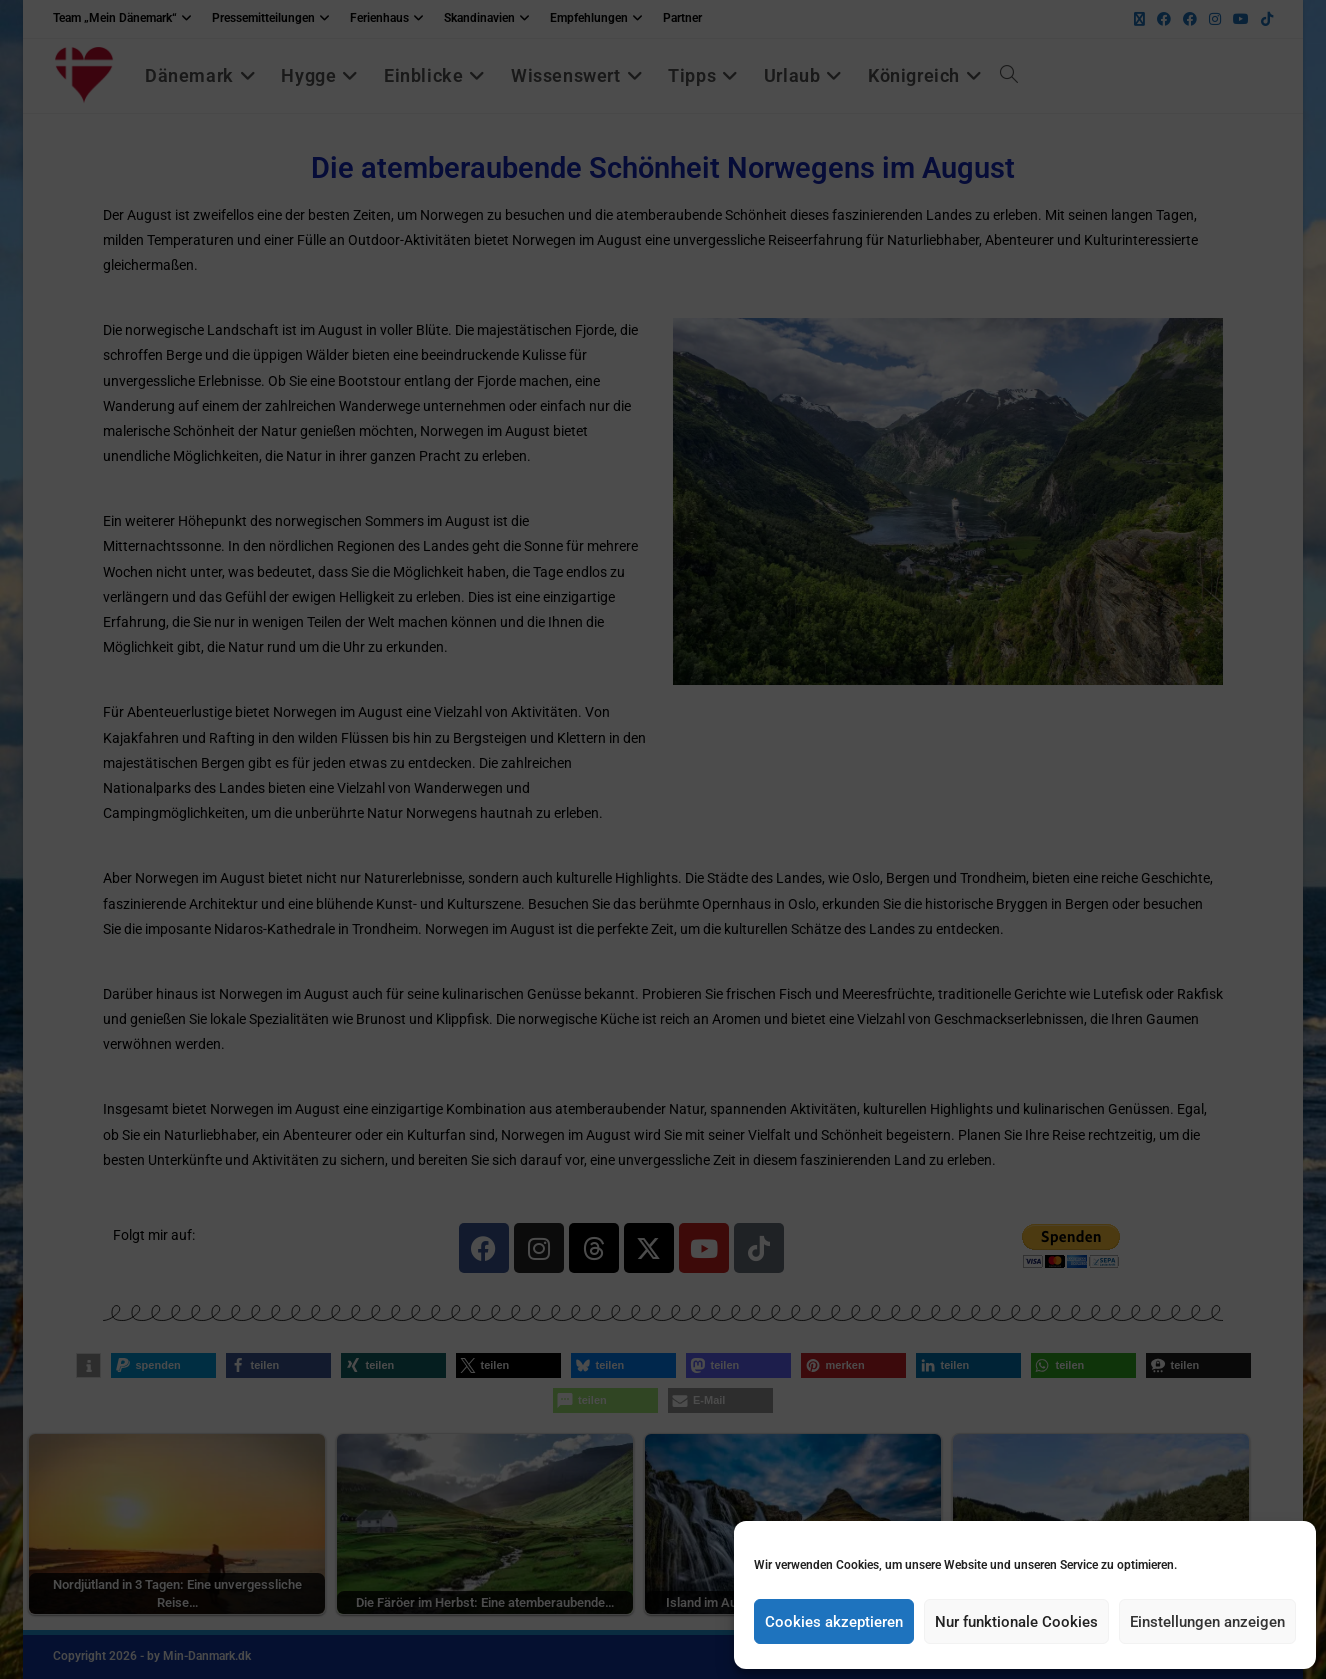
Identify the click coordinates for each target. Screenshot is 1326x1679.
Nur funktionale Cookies (1016, 1622)
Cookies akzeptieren (834, 1622)
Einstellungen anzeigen (1207, 1622)
